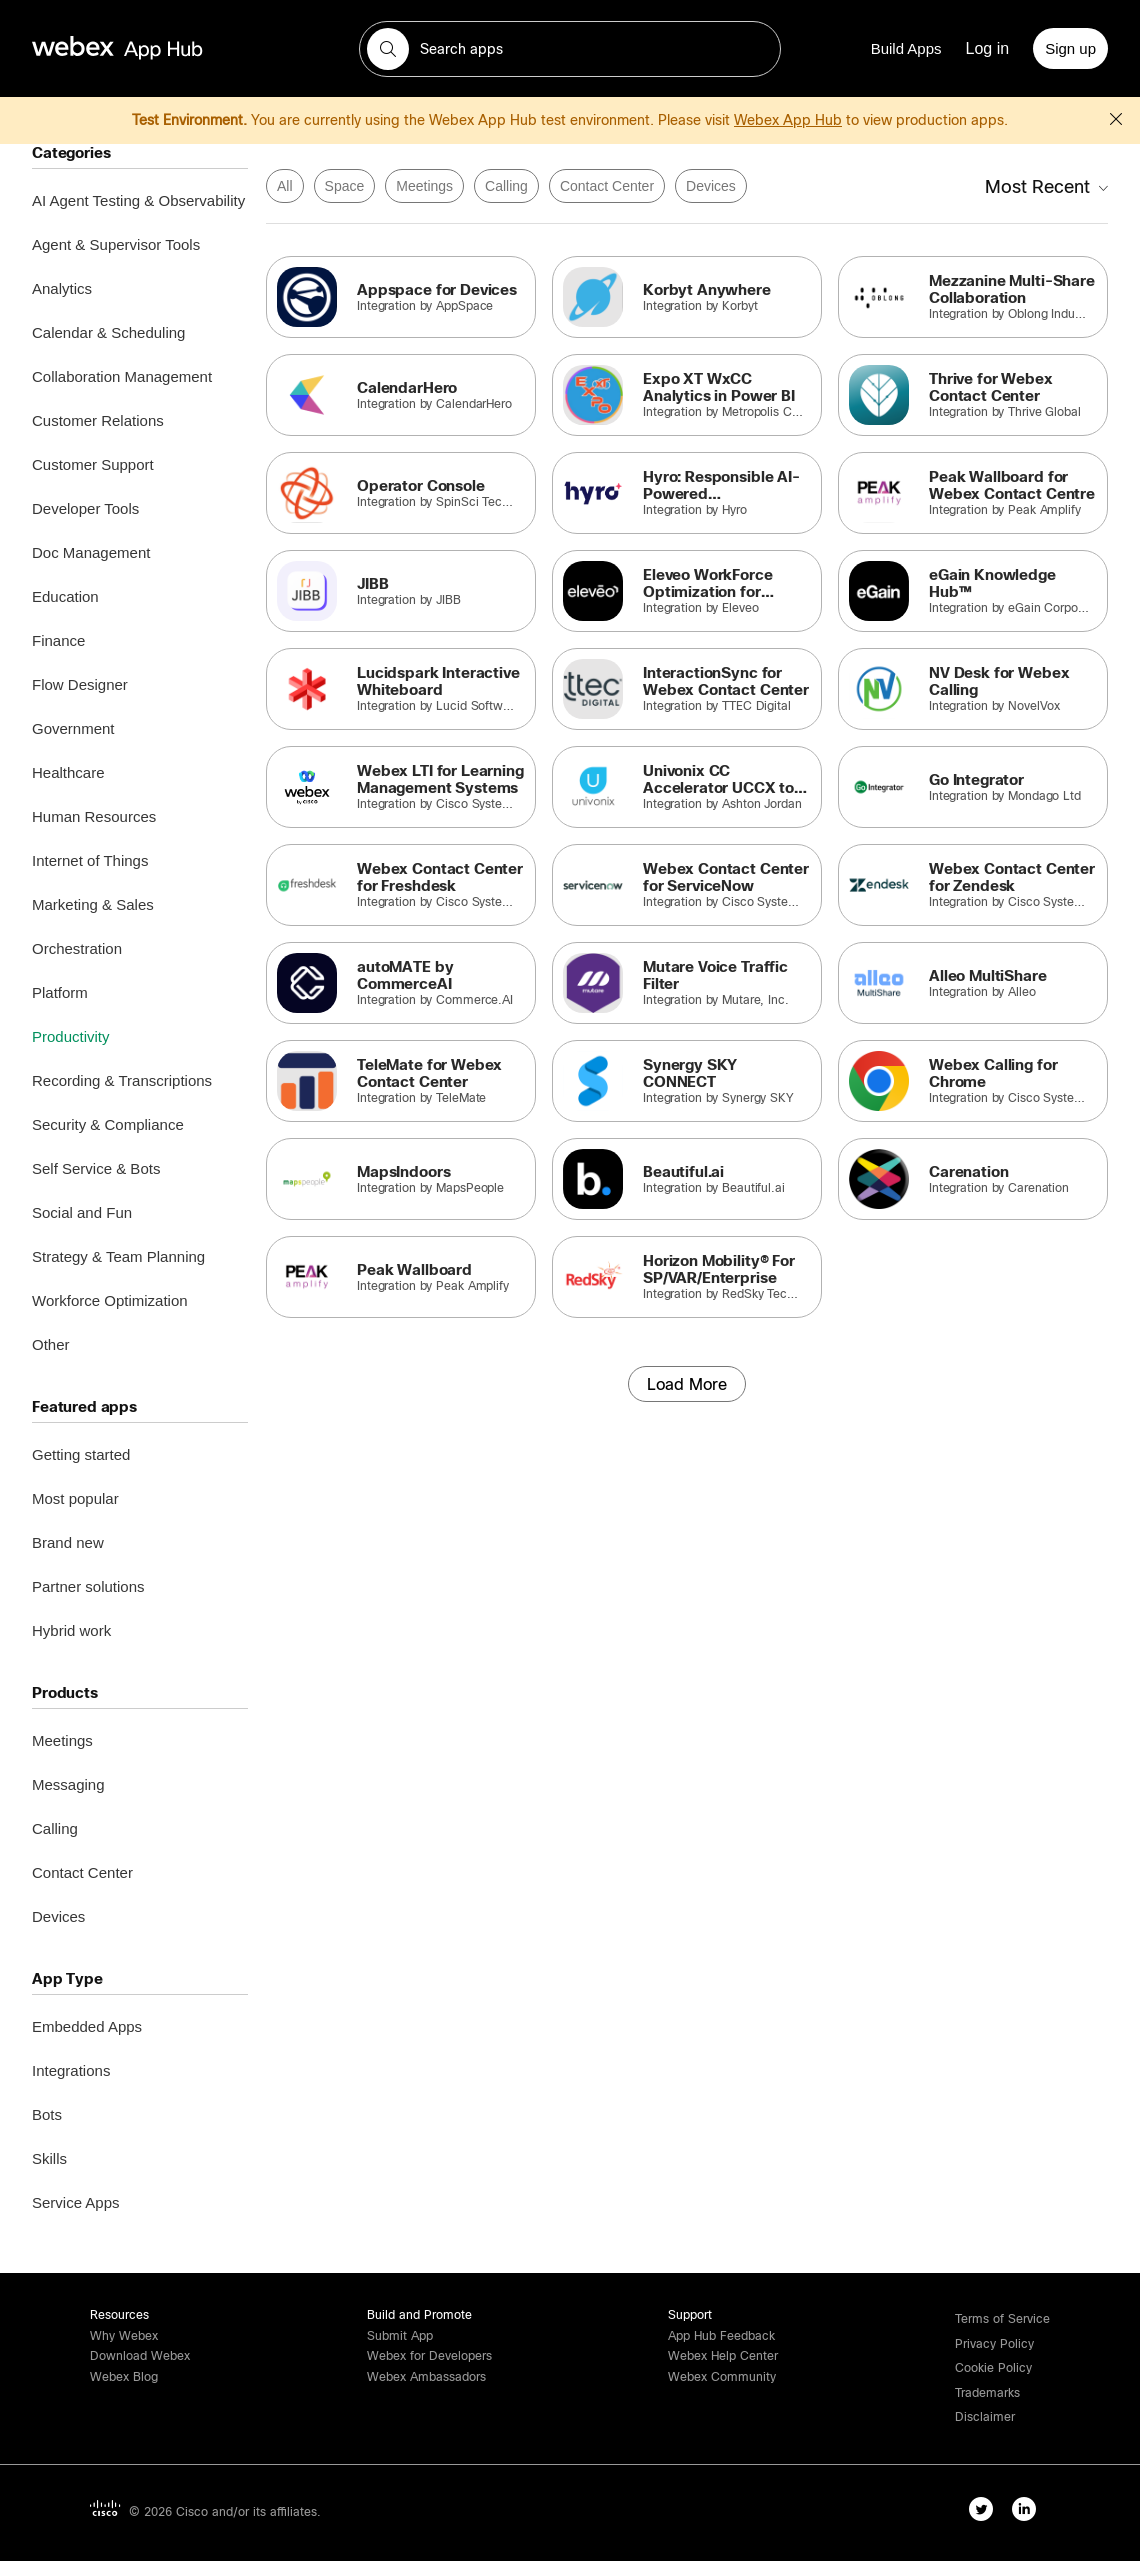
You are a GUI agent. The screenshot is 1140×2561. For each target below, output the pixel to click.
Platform (60, 992)
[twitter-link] (985, 2513)
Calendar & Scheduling (108, 332)
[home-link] (156, 48)
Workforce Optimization (110, 1300)
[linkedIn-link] (1028, 2513)
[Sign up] (1070, 48)
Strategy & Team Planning (118, 1256)
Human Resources (94, 816)
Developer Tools (85, 508)
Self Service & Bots (96, 1168)
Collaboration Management (122, 376)
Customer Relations (98, 420)
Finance (58, 640)
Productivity (71, 1036)
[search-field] (570, 49)
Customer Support (93, 464)
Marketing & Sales (93, 904)
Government (73, 728)
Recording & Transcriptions (122, 1080)
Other (51, 1344)
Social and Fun (82, 1212)
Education (65, 596)
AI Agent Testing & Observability (138, 200)
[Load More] (687, 1384)
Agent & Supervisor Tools (116, 244)
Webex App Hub (788, 120)
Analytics (62, 288)
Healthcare (68, 772)
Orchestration (77, 948)
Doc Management (91, 552)
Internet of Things (90, 860)
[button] (388, 49)
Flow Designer (80, 684)
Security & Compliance (108, 1124)
